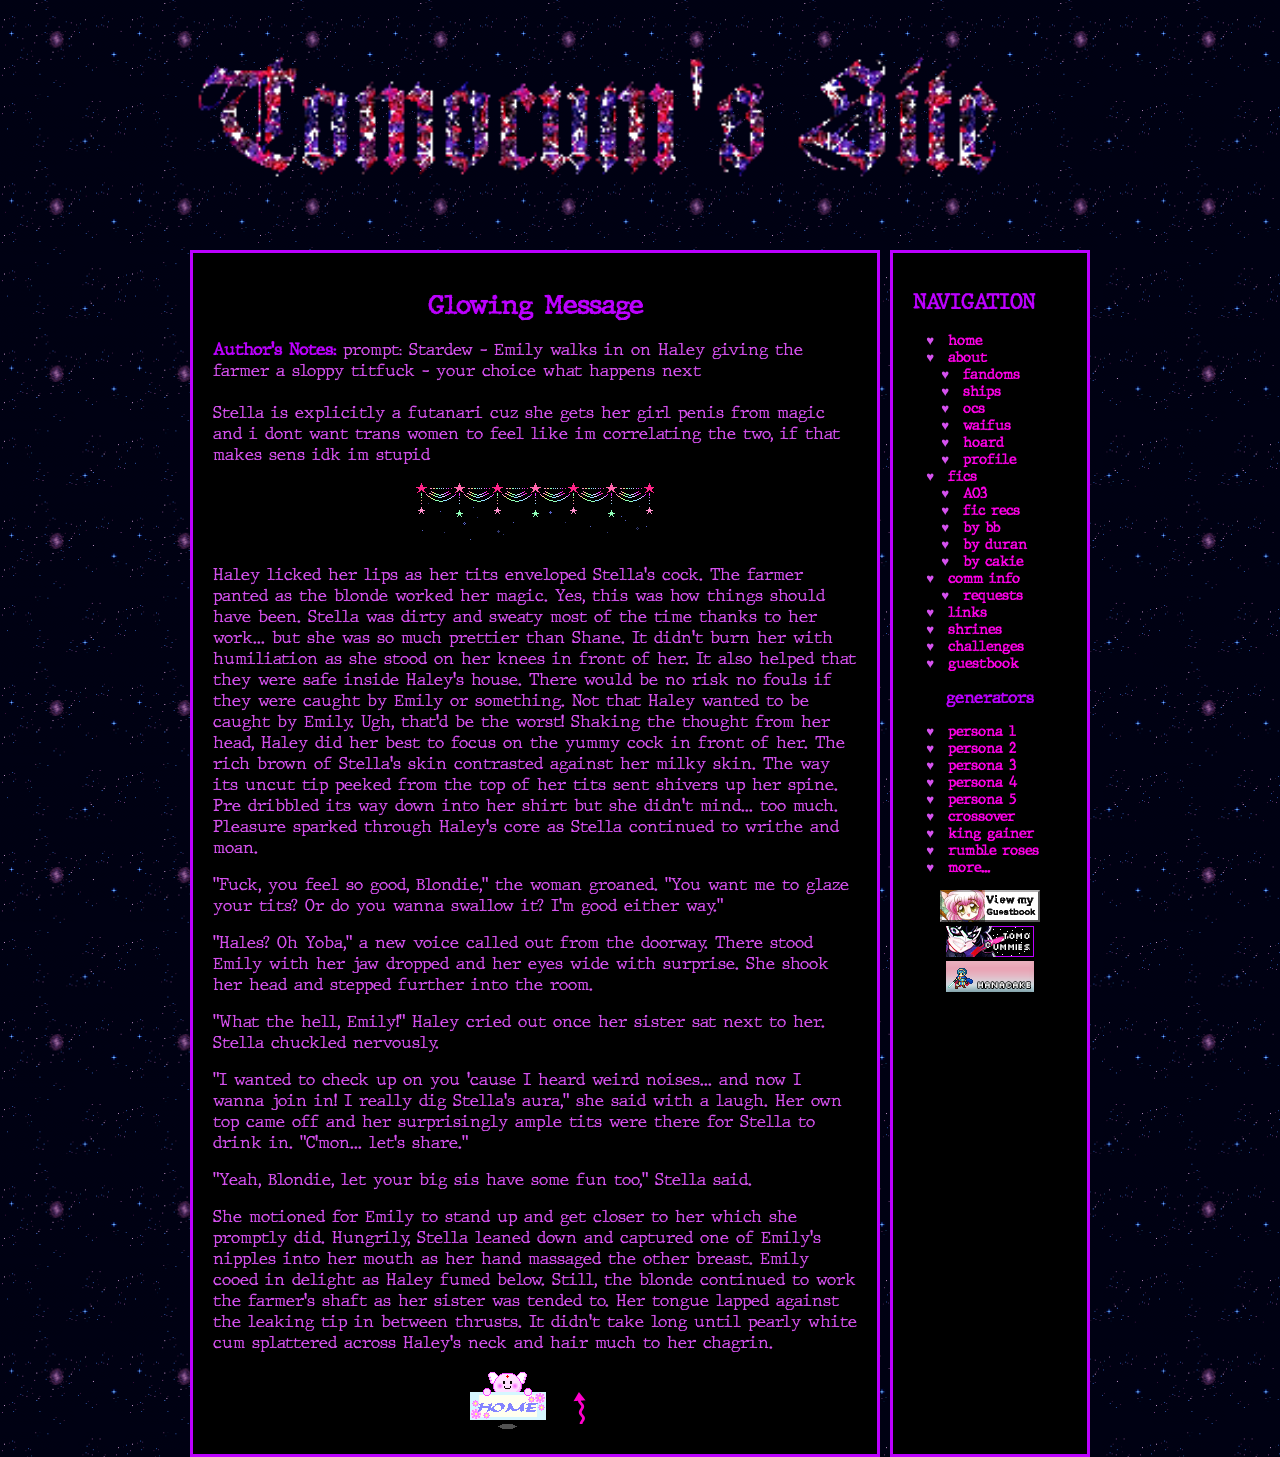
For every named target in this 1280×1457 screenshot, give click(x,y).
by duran (995, 544)
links (967, 612)
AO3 (975, 493)
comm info (984, 578)
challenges (986, 646)
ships (982, 391)
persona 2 (982, 748)
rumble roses (993, 850)
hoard (983, 442)
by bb (981, 527)
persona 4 (982, 782)
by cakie (993, 561)
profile (989, 459)
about (967, 357)
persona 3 (982, 765)
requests (993, 595)
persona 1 (982, 731)
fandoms (991, 374)
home (965, 340)
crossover (981, 816)
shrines (975, 629)
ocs (974, 408)
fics (962, 476)
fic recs (991, 510)
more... (969, 867)
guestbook (983, 663)
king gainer (991, 833)
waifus (987, 425)
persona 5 (982, 799)
